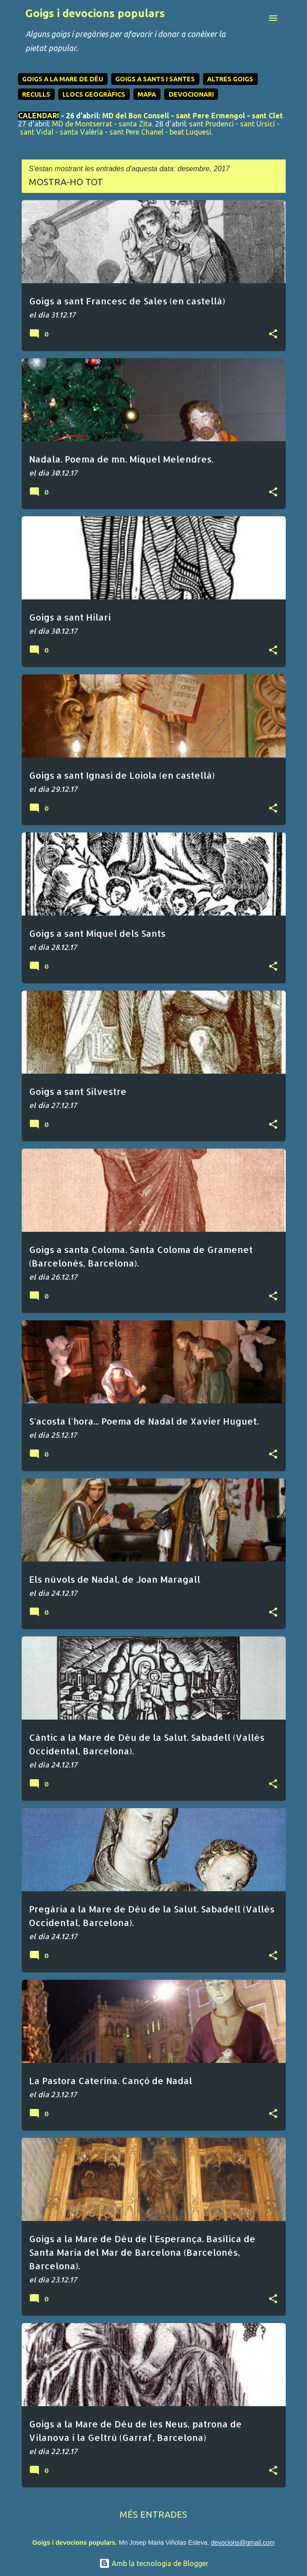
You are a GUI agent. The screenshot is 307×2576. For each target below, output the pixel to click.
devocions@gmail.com (242, 2542)
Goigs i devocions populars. (74, 2542)
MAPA (146, 94)
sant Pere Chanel (136, 132)
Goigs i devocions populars (95, 13)
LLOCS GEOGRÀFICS (93, 94)
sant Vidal (36, 132)
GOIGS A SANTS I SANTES (155, 79)
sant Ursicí (257, 124)
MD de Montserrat (82, 124)
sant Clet (267, 116)
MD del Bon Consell (135, 116)
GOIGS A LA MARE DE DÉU (62, 79)
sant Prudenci (211, 124)
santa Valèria (81, 132)
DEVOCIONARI (191, 94)
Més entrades (153, 2514)
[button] (273, 334)
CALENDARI (38, 116)
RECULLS (36, 94)
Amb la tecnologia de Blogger (153, 2563)
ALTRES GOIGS (230, 79)
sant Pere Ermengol (210, 116)
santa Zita (135, 124)
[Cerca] (255, 18)
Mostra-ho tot (66, 182)
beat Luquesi (190, 132)
